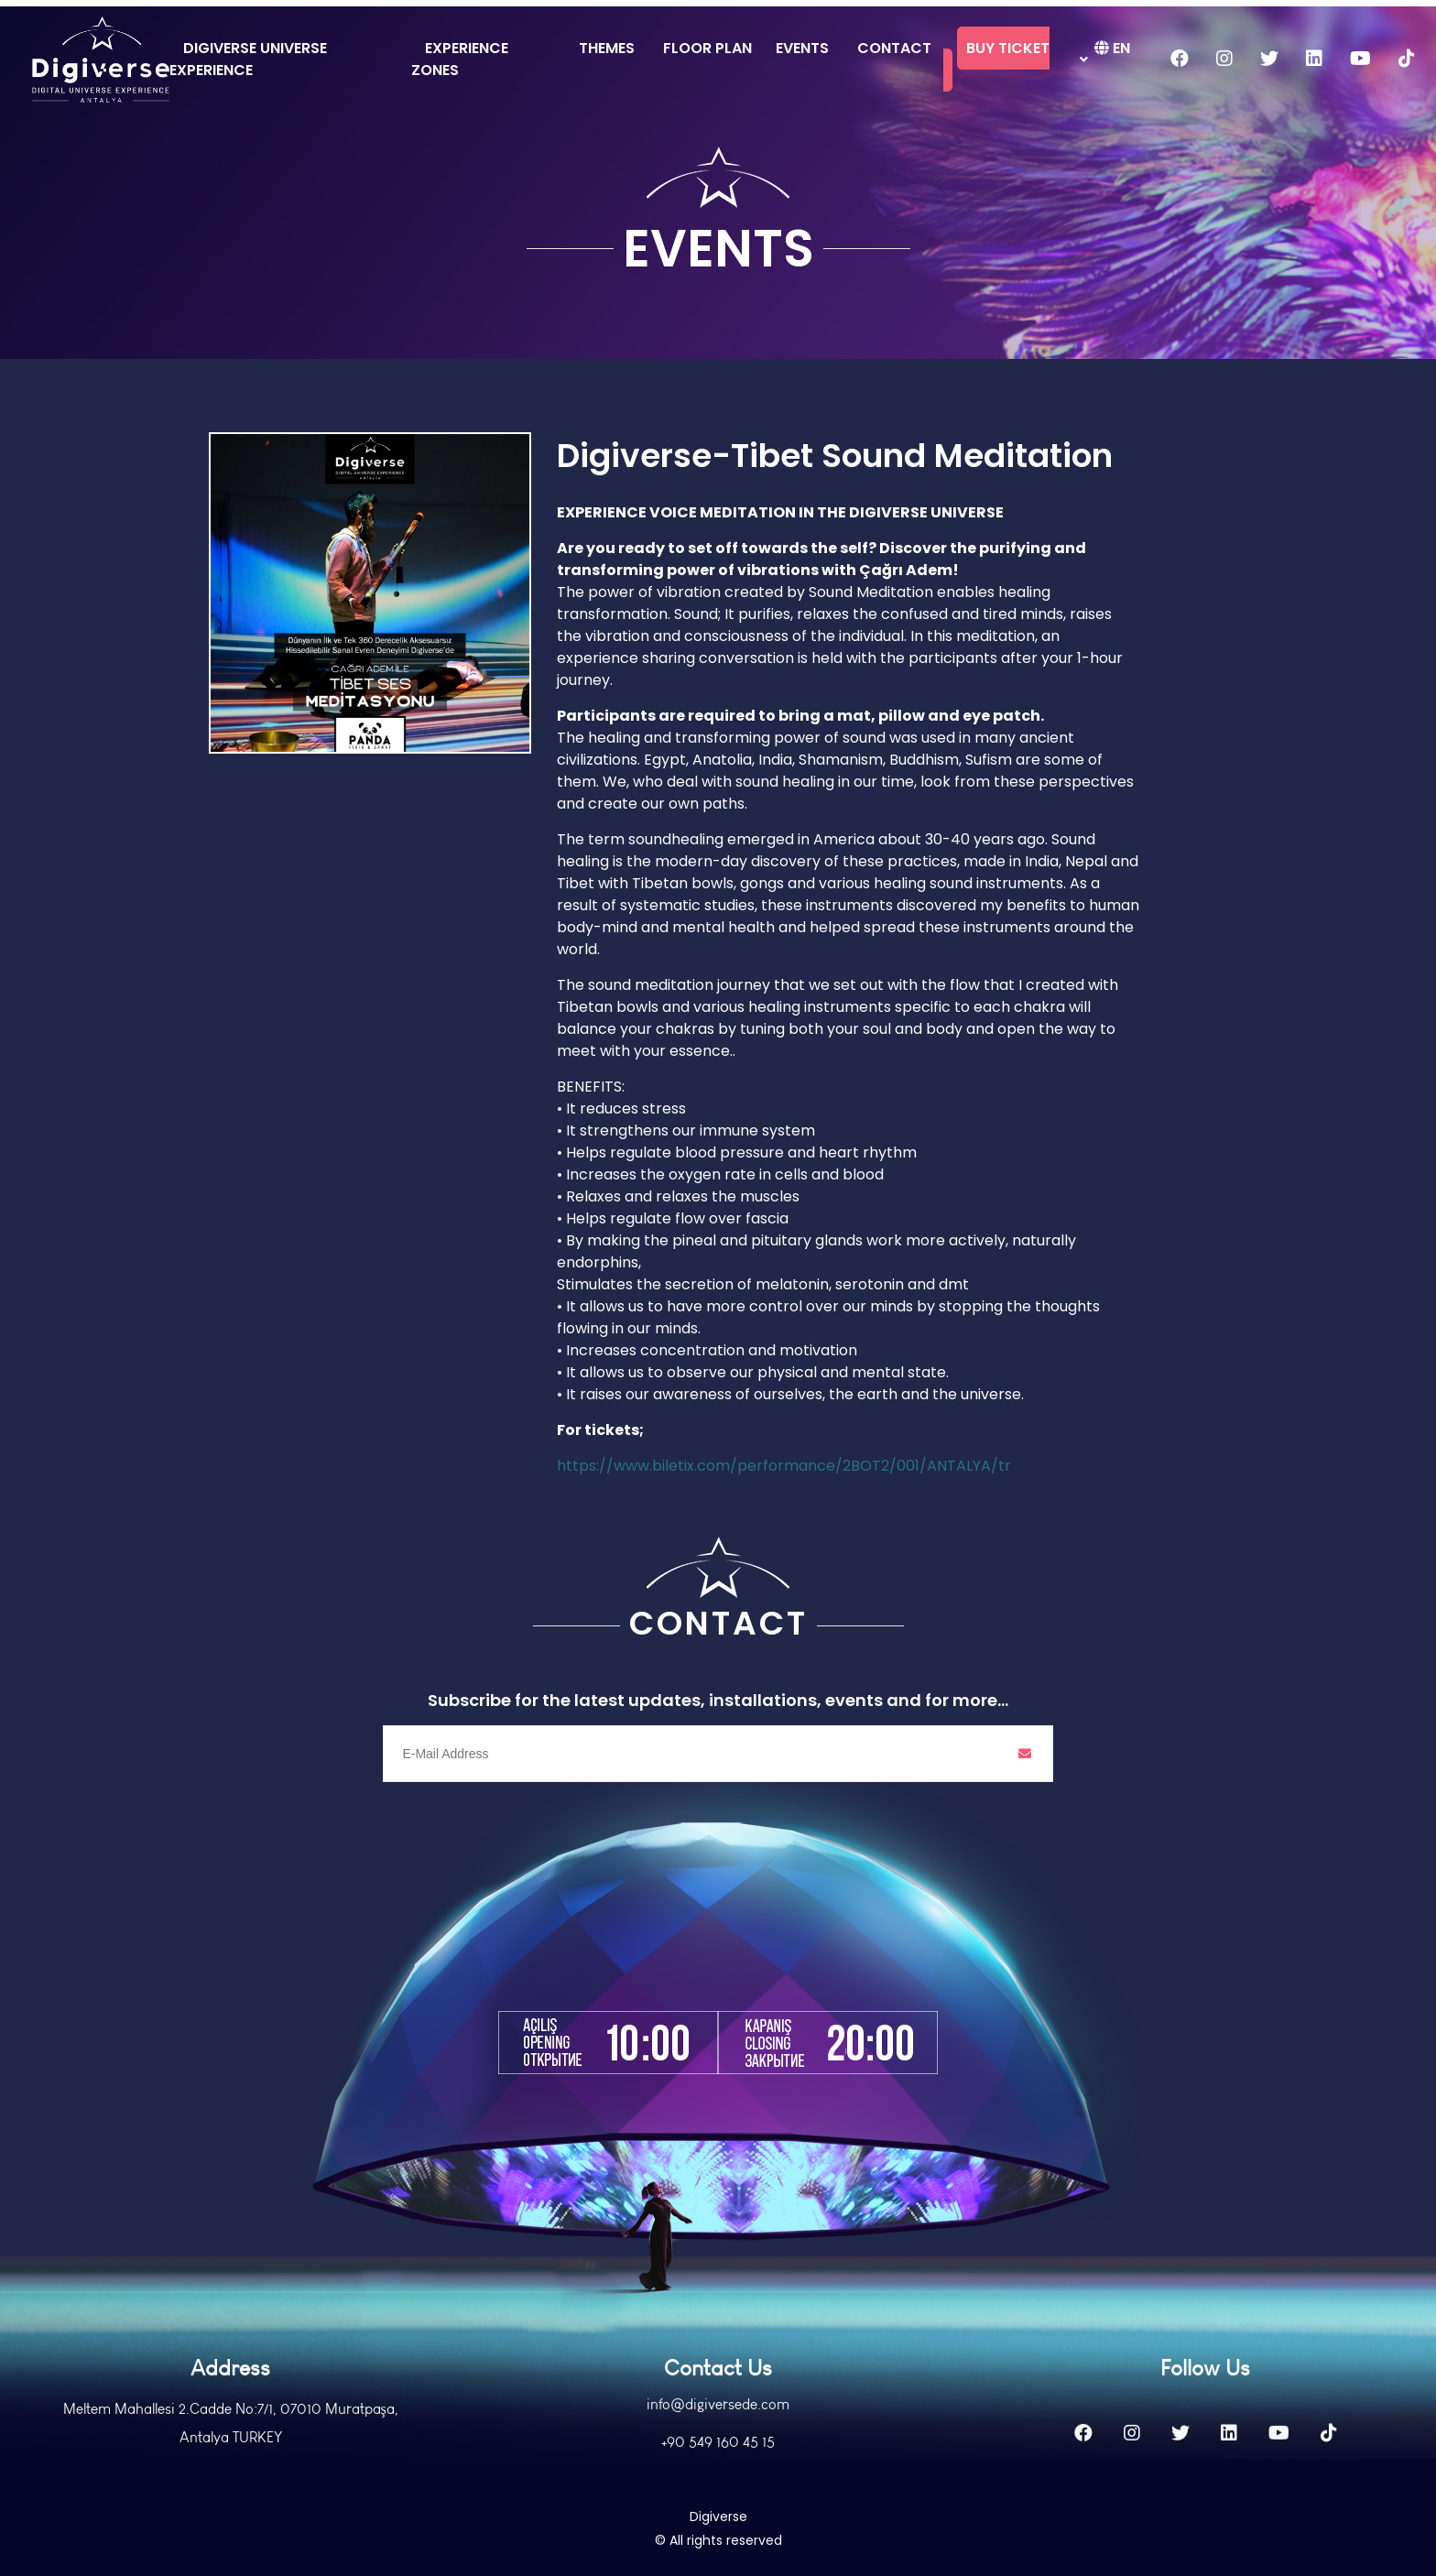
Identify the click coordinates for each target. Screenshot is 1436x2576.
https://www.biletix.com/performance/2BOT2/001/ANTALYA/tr (784, 1465)
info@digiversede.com (718, 2445)
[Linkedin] (1229, 2474)
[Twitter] (1180, 2474)
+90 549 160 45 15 (718, 2483)
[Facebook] (1083, 2474)
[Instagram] (1132, 2474)
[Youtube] (1279, 2474)
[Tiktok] (1329, 2474)
